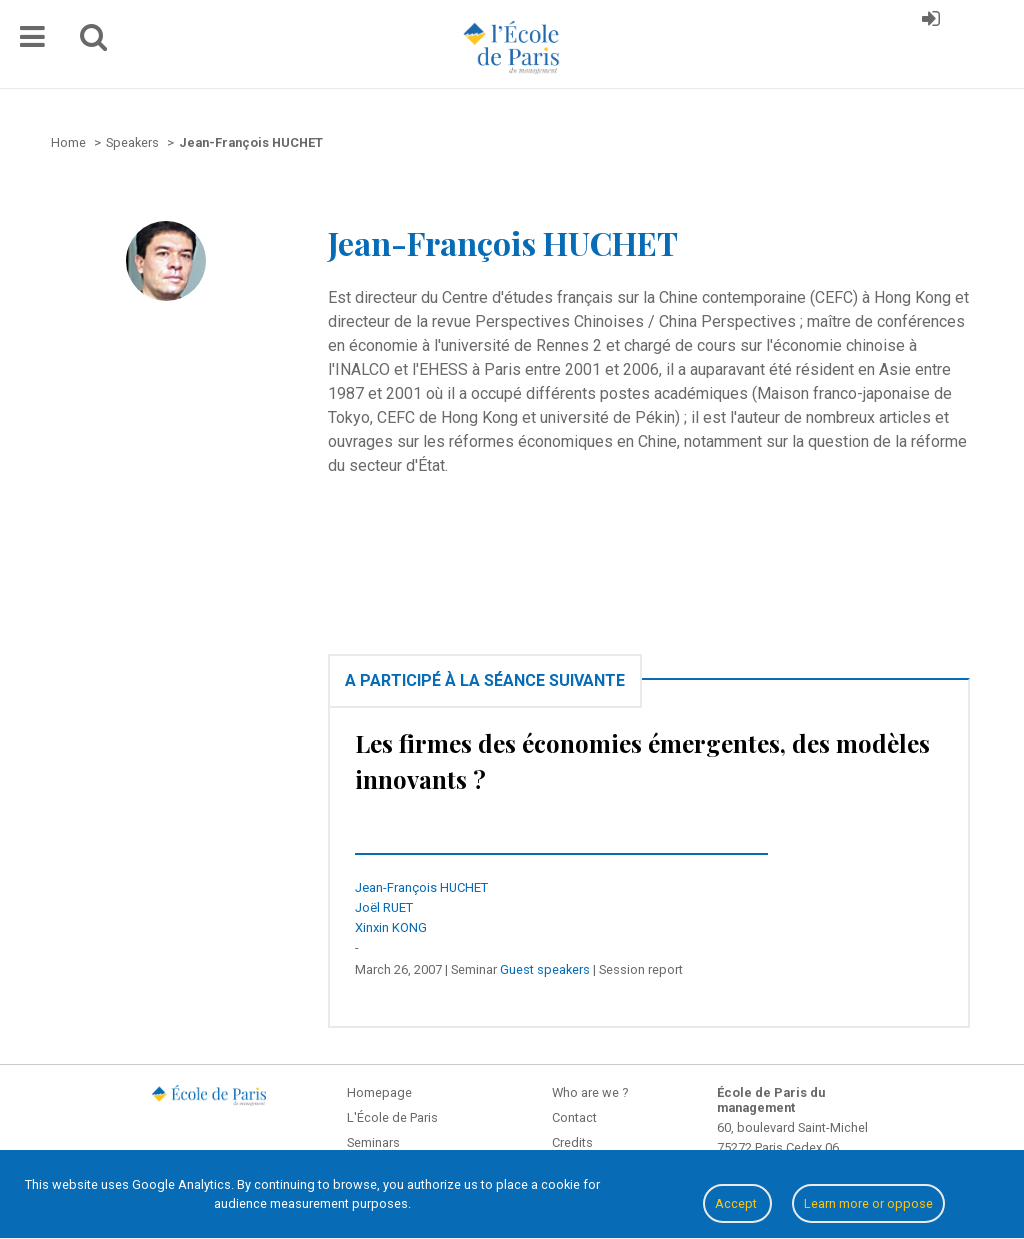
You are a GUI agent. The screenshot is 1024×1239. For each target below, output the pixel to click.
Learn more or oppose (868, 1203)
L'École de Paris (392, 1117)
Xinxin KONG (391, 927)
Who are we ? (590, 1092)
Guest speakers (545, 969)
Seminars (373, 1142)
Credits (572, 1142)
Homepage (379, 1092)
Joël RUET (384, 907)
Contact (574, 1117)
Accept (737, 1203)
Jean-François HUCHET (421, 887)
